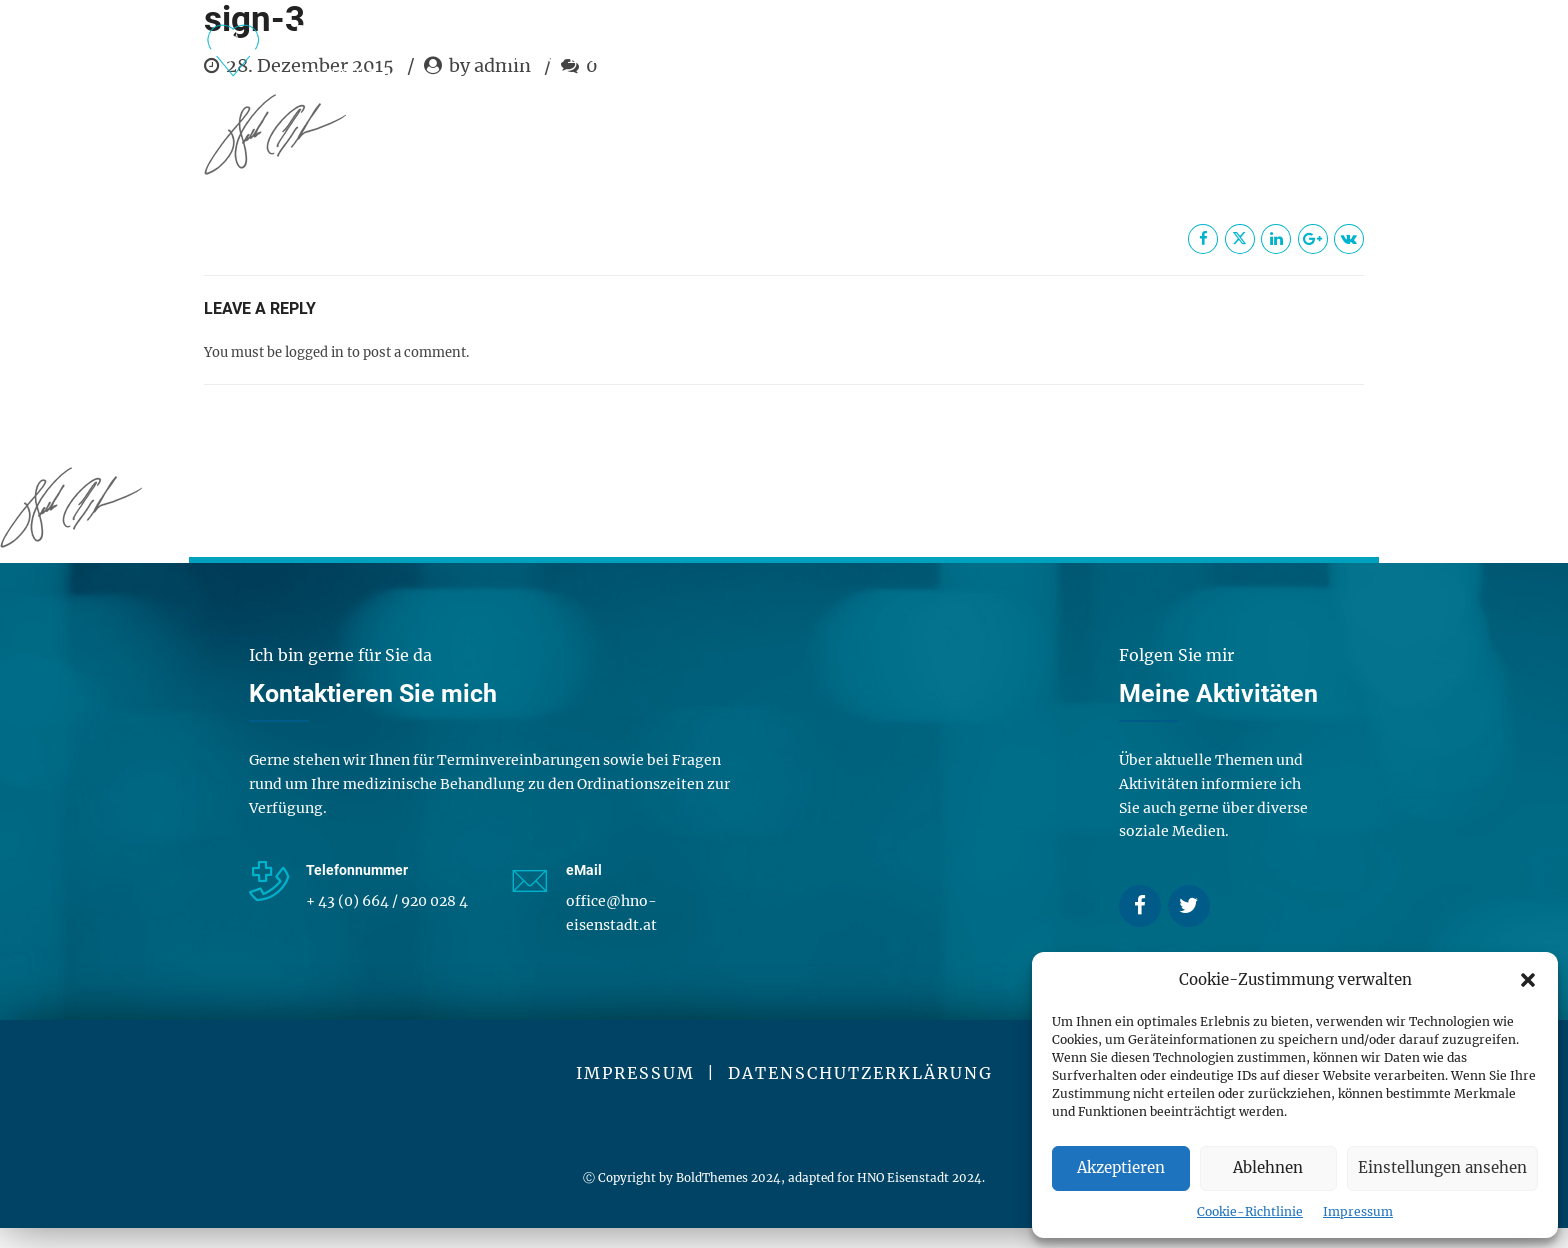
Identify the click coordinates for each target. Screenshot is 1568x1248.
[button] (1528, 980)
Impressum (1358, 1211)
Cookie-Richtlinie (1250, 1211)
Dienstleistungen (604, 56)
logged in (314, 352)
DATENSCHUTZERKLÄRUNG (860, 1073)
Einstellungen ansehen (1442, 1167)
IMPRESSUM (635, 1073)
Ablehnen (1268, 1167)
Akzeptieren (1121, 1167)
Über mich (830, 56)
